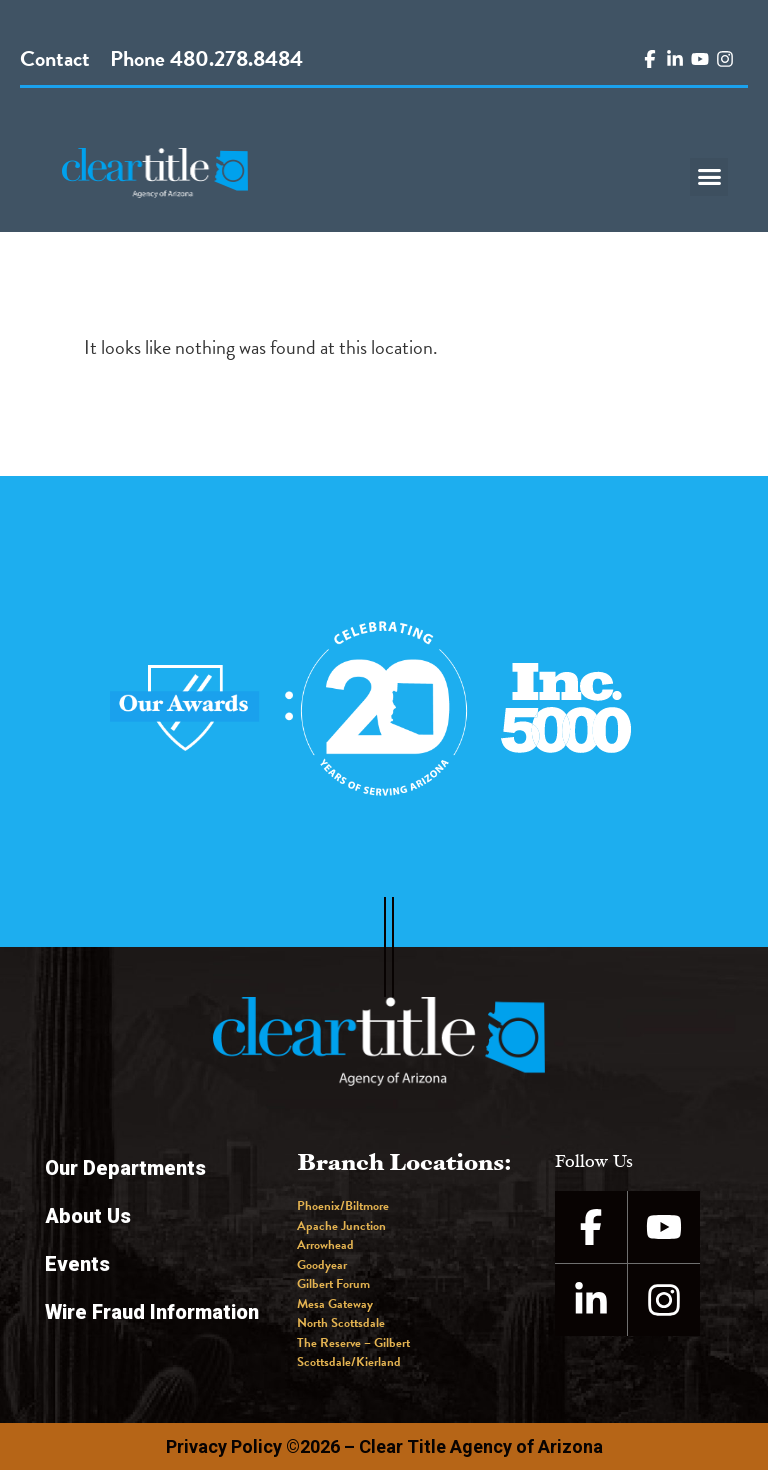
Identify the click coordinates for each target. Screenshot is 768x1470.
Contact (55, 58)
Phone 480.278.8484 (206, 58)
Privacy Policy (224, 1446)
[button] (709, 177)
